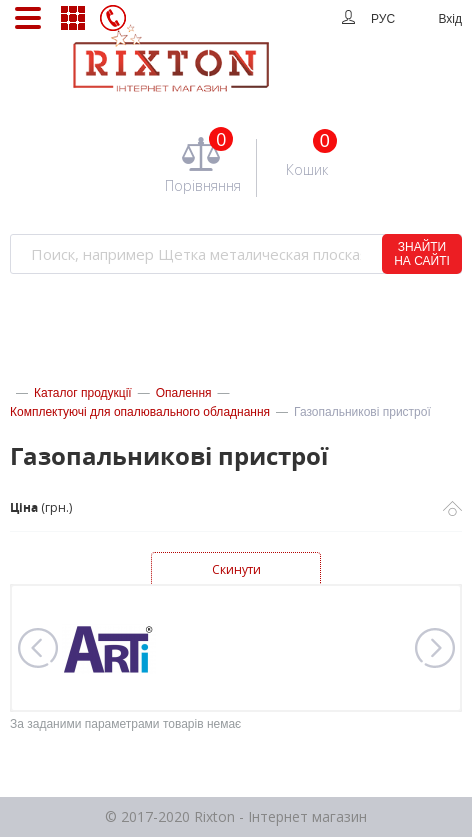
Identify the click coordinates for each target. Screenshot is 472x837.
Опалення (184, 393)
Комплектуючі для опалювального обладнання (140, 412)
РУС (383, 19)
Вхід (450, 19)
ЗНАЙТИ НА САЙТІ (422, 254)
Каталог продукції (83, 393)
